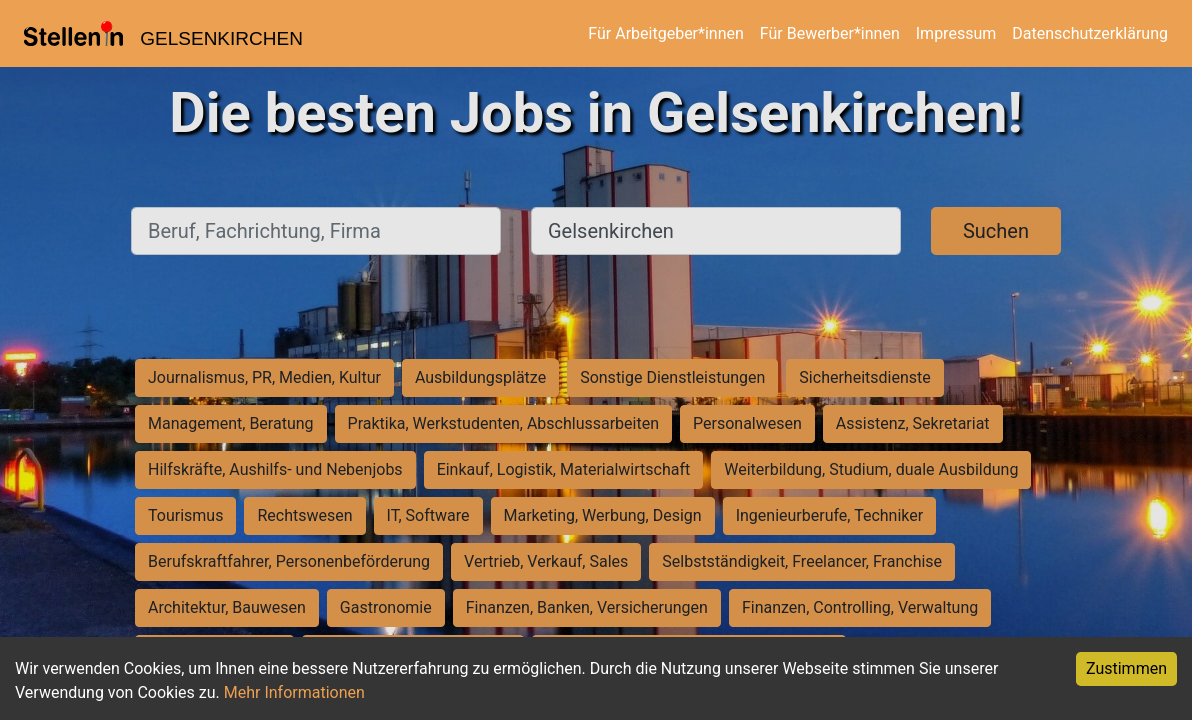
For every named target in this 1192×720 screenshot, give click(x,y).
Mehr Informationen (294, 692)
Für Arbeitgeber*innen (665, 33)
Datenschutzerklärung (1090, 33)
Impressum (956, 33)
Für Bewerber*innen (830, 33)
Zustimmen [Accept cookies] (1126, 668)
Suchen (996, 231)
